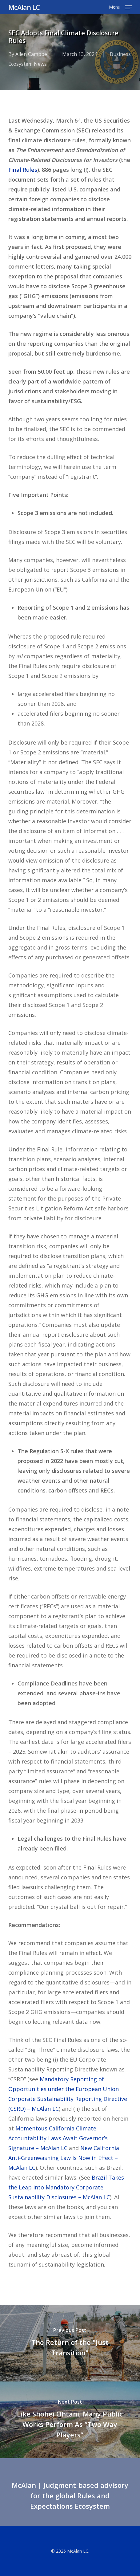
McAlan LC (24, 7)
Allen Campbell (32, 54)
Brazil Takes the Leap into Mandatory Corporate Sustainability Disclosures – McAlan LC (66, 2187)
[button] (120, 6)
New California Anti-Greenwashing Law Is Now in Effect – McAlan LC (63, 2157)
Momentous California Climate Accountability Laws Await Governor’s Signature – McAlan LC (58, 2138)
